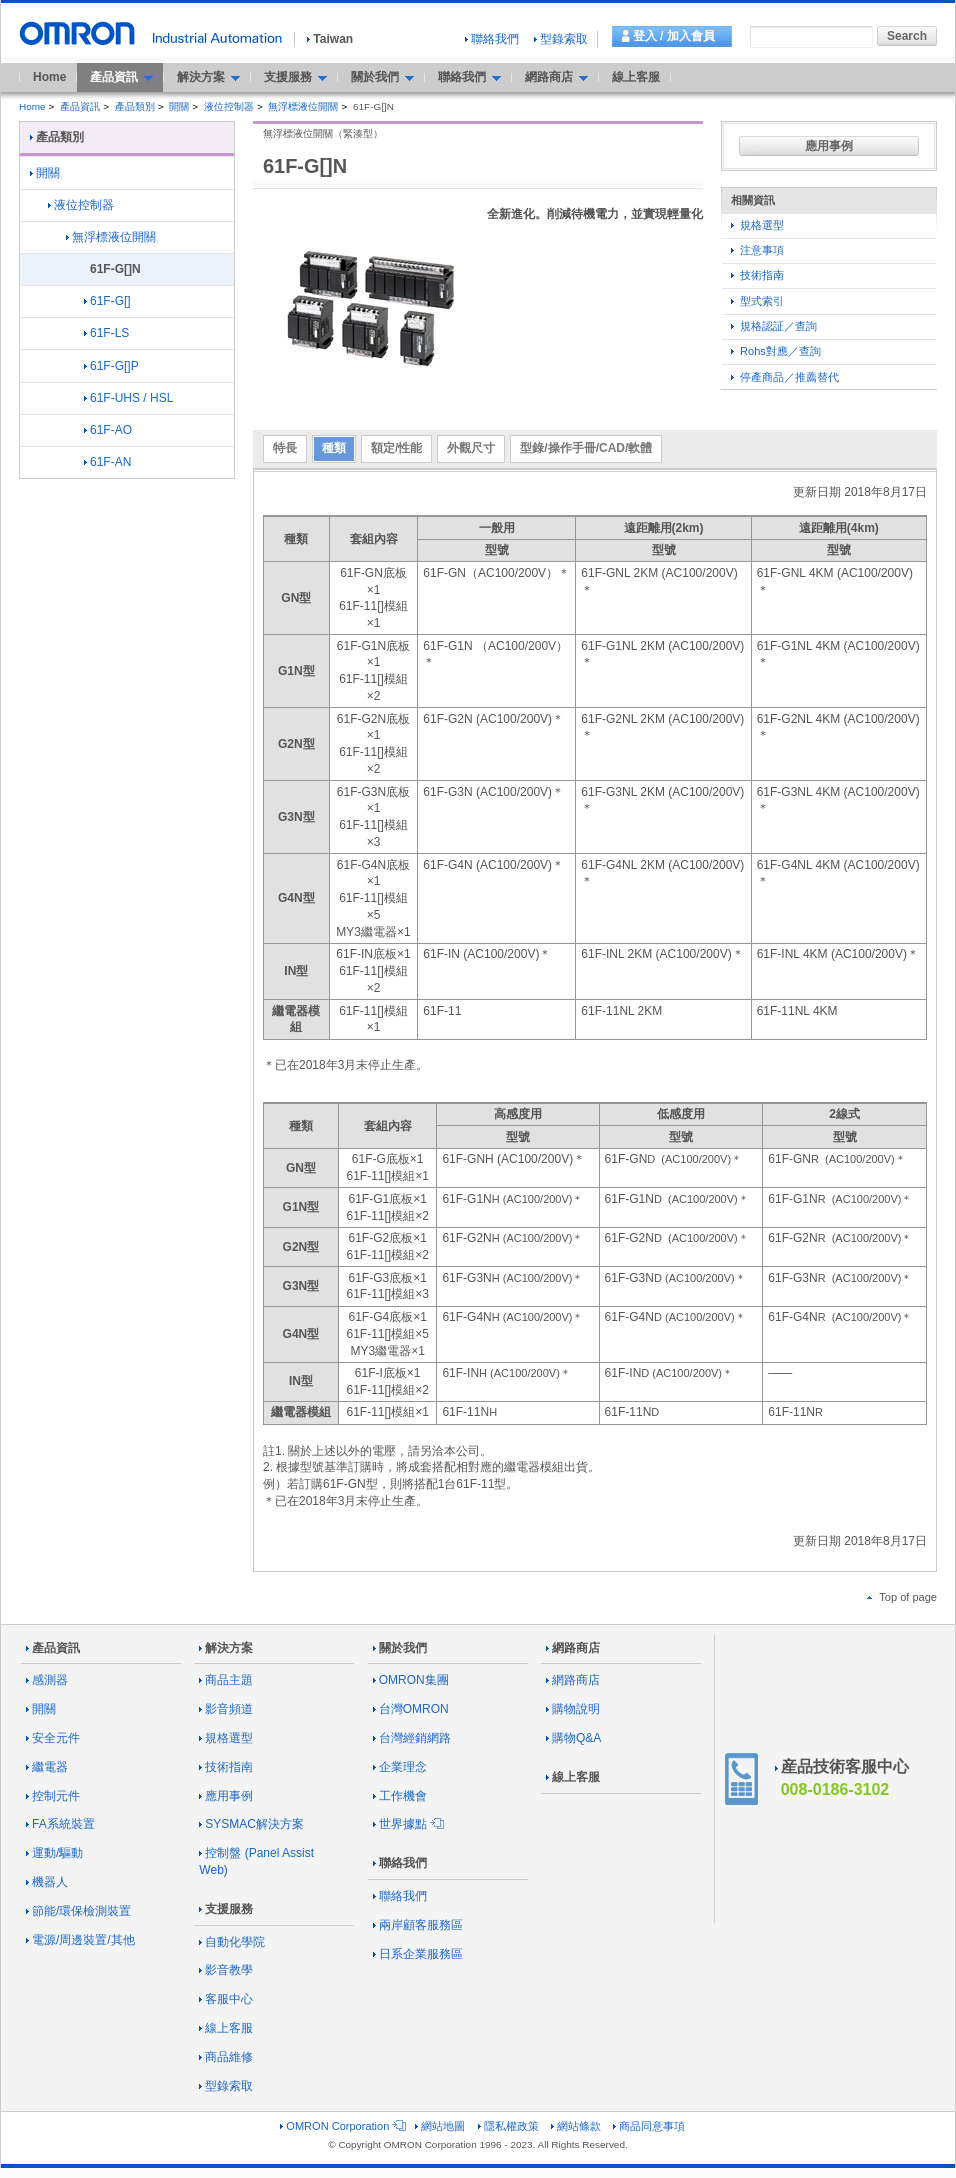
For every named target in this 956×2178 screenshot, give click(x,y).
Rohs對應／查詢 (776, 351)
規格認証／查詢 (774, 326)
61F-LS (106, 333)
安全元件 (53, 1738)
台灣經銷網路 (412, 1738)
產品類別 (135, 106)
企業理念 (400, 1767)
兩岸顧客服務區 (418, 1925)
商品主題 (226, 1680)
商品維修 (226, 2057)
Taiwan (330, 39)
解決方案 (226, 1648)
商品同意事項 (649, 2126)
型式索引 (757, 301)
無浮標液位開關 (303, 106)
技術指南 (757, 275)
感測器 (47, 1680)
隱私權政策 (508, 2126)
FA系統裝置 (60, 1824)
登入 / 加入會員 (674, 36)
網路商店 (573, 1648)
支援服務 (226, 1909)
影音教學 (226, 1970)
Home (49, 77)
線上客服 (636, 77)
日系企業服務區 (418, 1954)
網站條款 (576, 2126)
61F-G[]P (111, 366)
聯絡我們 (492, 39)
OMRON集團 (411, 1680)
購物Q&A (573, 1738)
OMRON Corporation (341, 2126)
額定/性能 (396, 448)
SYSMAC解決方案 (251, 1824)
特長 (285, 448)
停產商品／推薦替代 (785, 377)
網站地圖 (440, 2126)
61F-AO (108, 430)
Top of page (902, 1597)
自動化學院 (232, 1942)
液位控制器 (229, 106)
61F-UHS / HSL (128, 398)
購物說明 (573, 1709)
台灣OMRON (411, 1709)
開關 (179, 106)
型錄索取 (561, 39)
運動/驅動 (54, 1853)
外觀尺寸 (471, 448)
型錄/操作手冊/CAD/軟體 (586, 448)
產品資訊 (80, 106)
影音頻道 (226, 1709)
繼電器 (47, 1767)
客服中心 (226, 1999)
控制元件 (53, 1796)
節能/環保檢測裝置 (78, 1911)
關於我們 (400, 1648)
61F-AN (107, 462)
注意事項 (757, 250)
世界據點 (407, 1824)
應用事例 (829, 146)
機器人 (47, 1882)
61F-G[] (107, 301)
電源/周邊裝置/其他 (80, 1940)
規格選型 (757, 225)
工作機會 (400, 1796)
